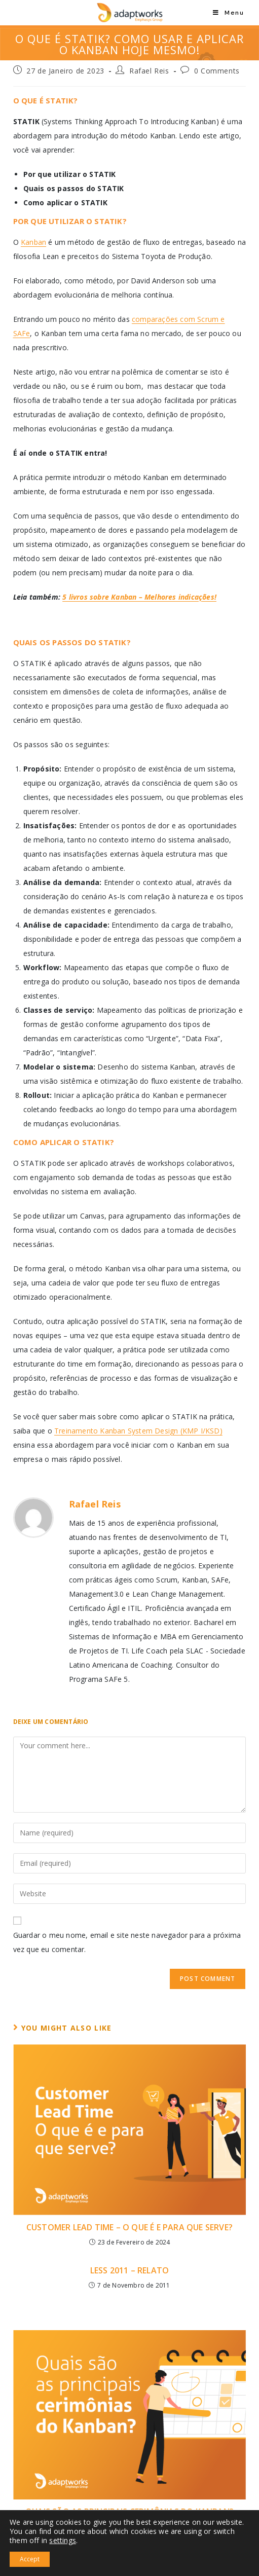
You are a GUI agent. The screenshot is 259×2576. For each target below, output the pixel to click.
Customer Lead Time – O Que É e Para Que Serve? (129, 2227)
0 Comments (217, 71)
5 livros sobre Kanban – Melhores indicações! (139, 597)
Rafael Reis (149, 71)
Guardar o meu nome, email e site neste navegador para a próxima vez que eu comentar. (127, 1942)
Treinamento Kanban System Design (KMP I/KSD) (138, 1431)
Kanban (33, 242)
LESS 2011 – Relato (129, 2270)
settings (62, 2540)
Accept (30, 2559)
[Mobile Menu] (228, 13)
